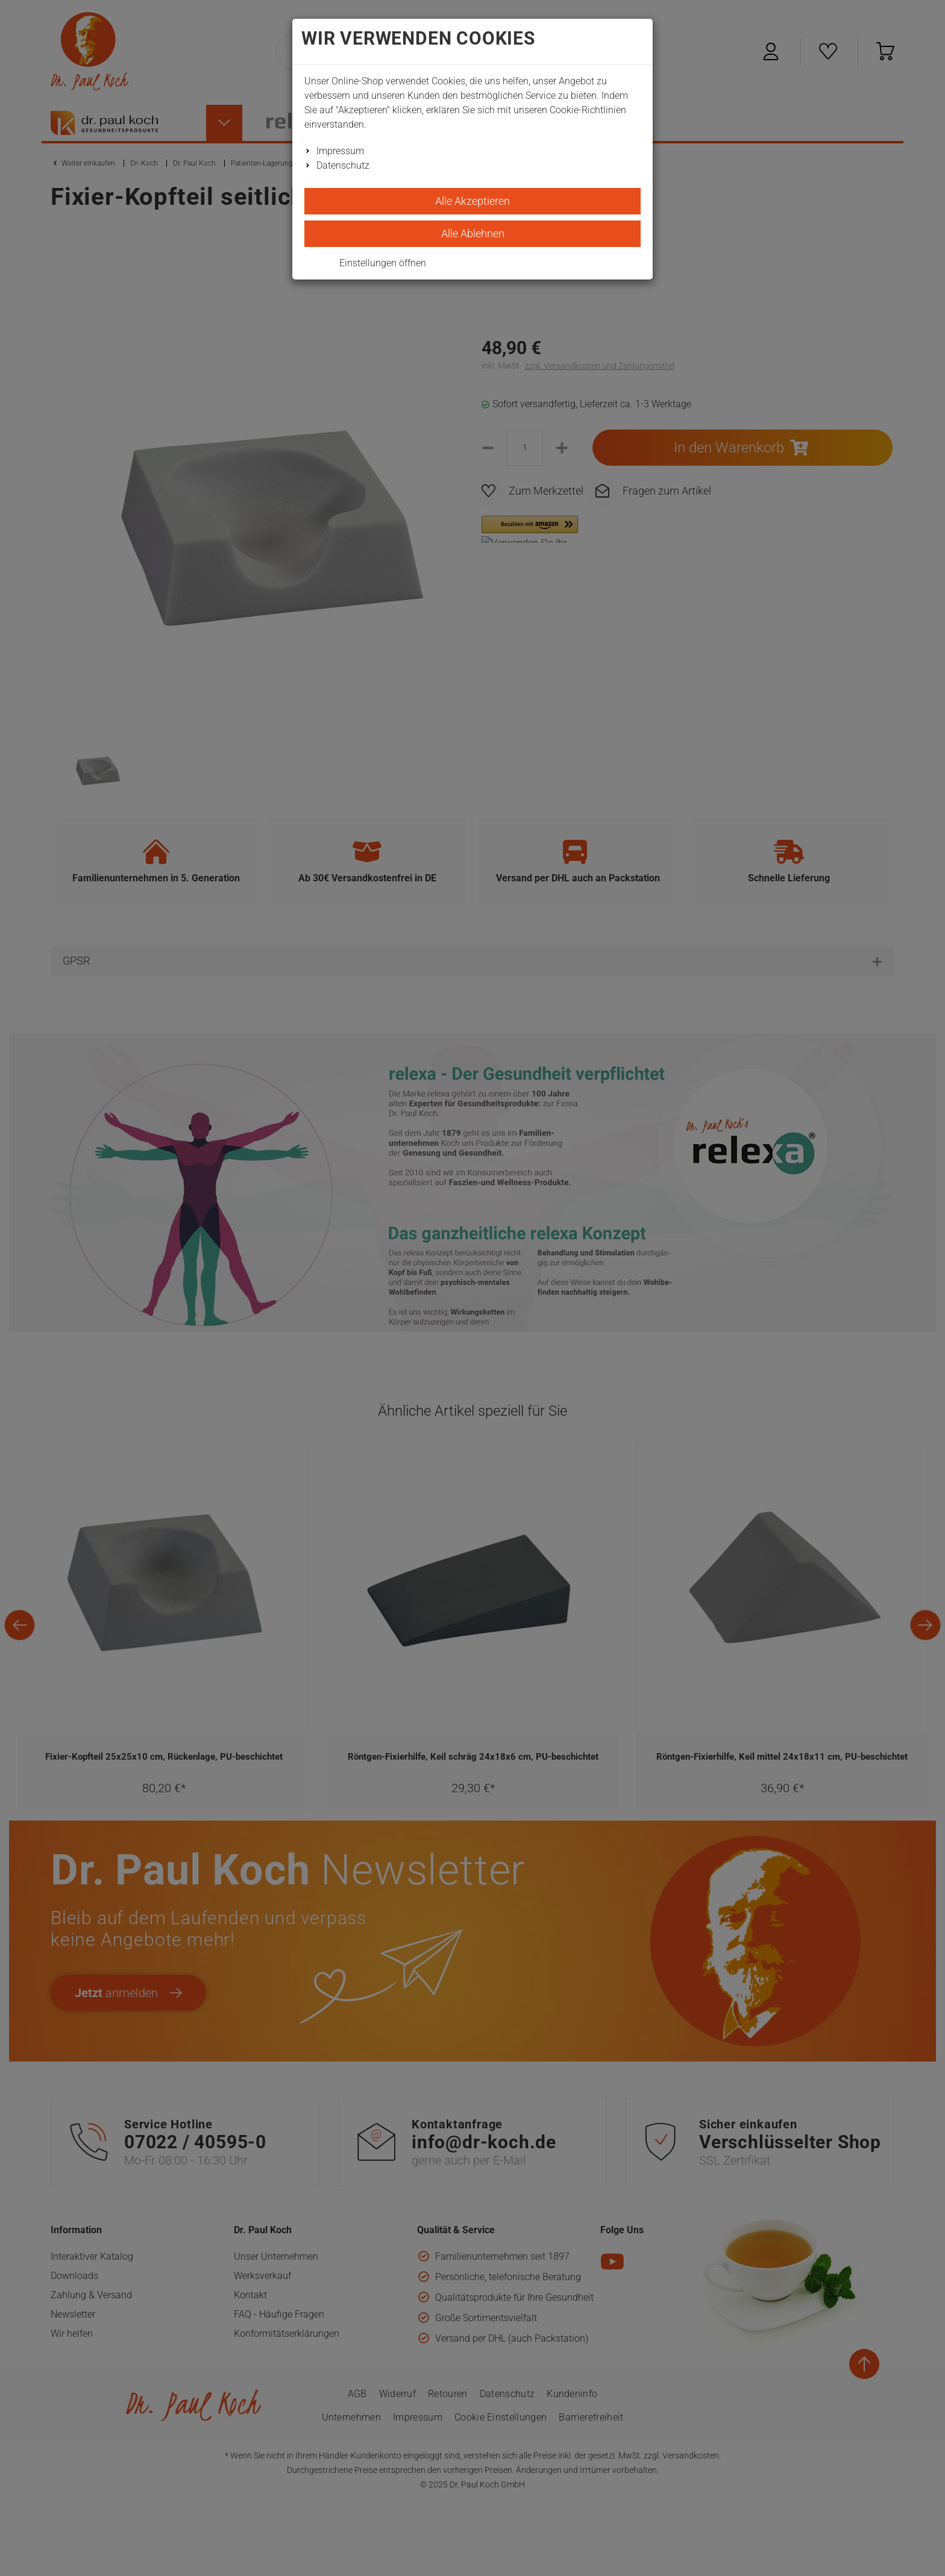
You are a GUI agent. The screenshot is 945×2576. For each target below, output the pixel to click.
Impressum (340, 151)
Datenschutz (342, 165)
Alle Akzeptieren (472, 201)
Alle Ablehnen (472, 233)
